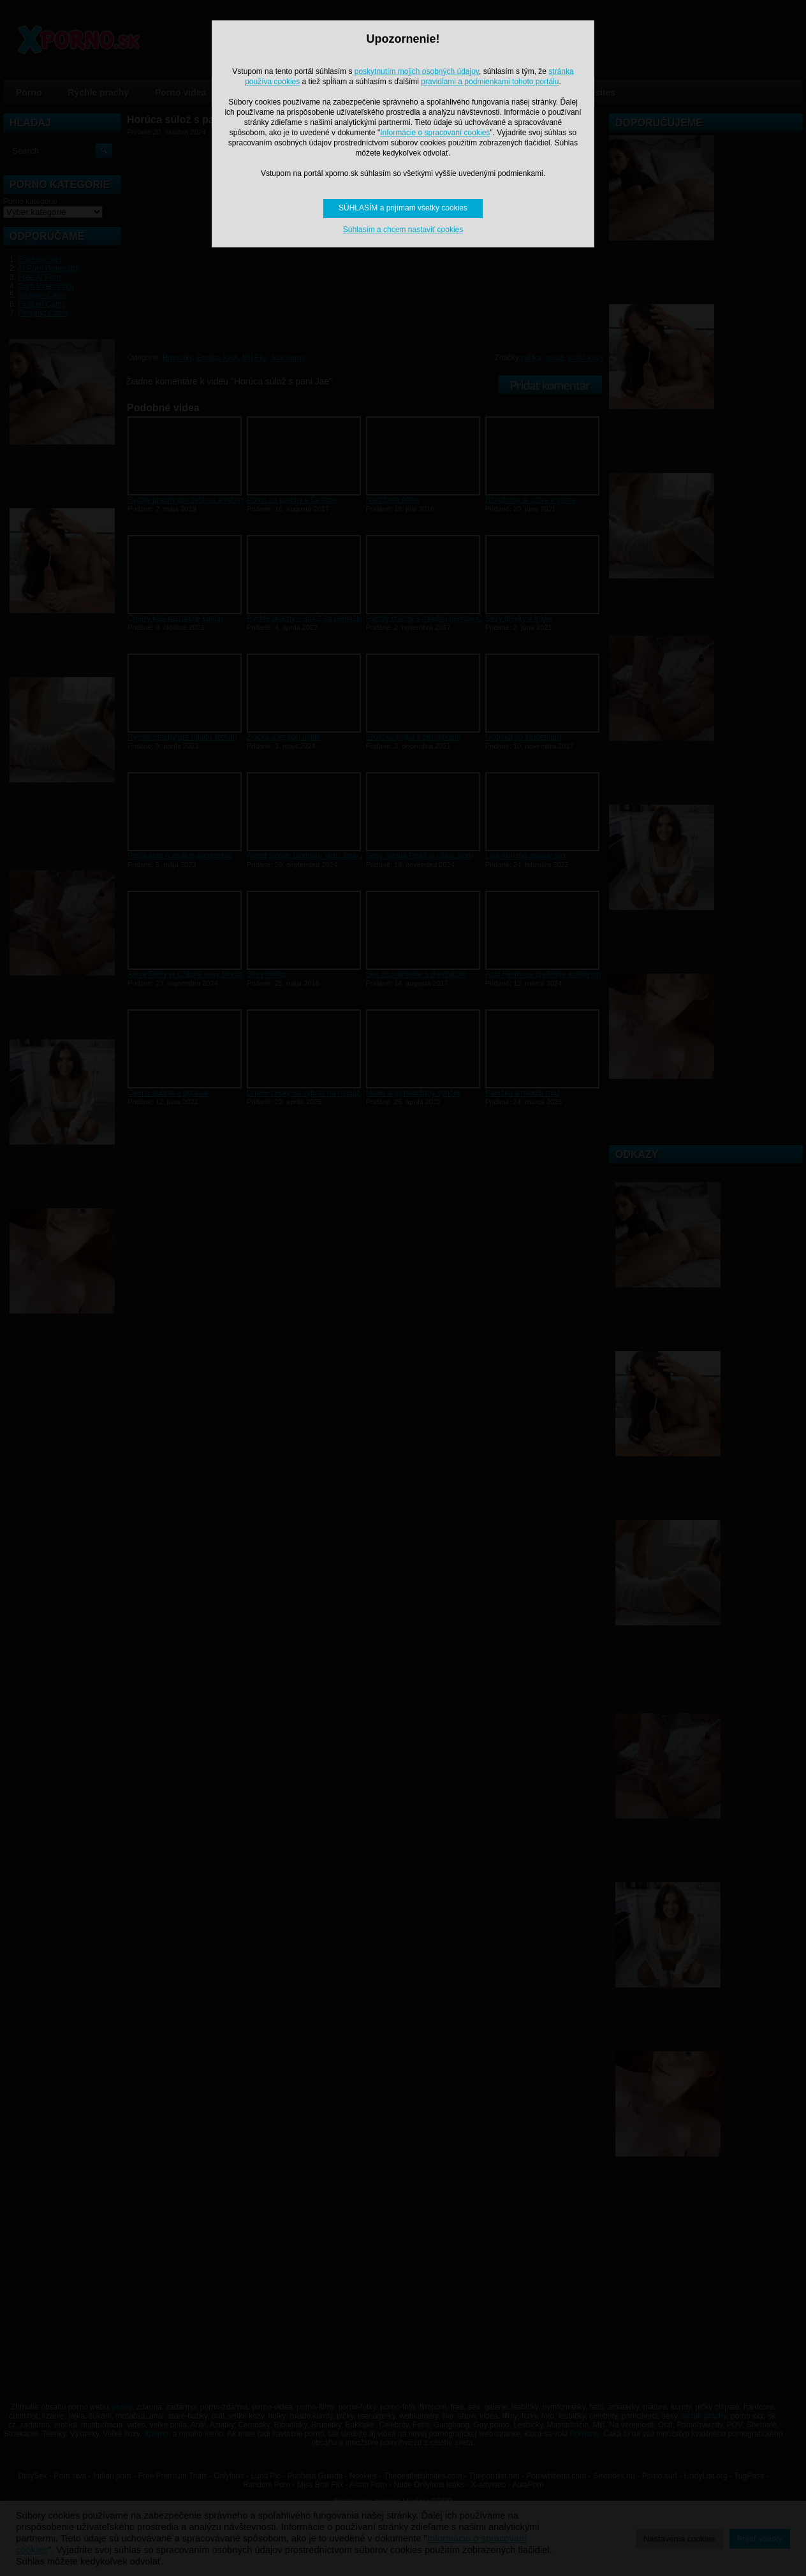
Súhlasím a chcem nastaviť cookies (403, 229)
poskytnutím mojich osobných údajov (417, 71)
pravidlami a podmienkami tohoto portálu (490, 81)
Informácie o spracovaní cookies (435, 132)
